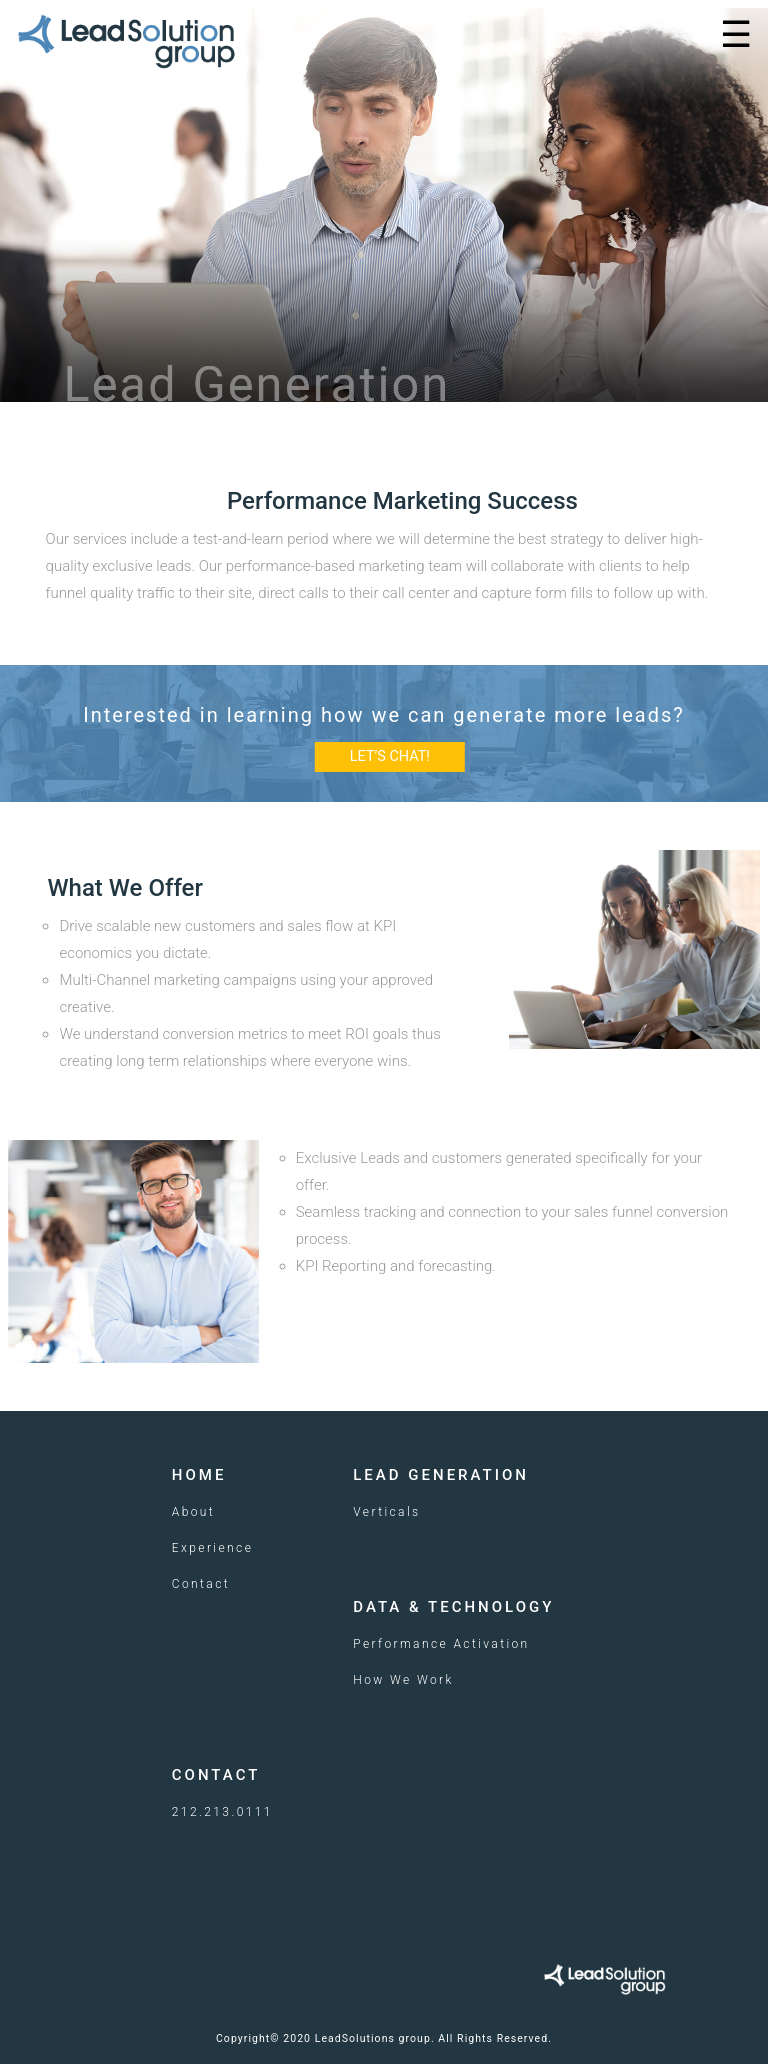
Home (199, 1475)
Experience (212, 1548)
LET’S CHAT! (390, 756)
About (193, 1512)
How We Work (403, 1680)
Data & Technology (453, 1607)
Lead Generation (441, 1475)
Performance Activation (441, 1644)
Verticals (386, 1512)
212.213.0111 (222, 1812)
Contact (201, 1584)
